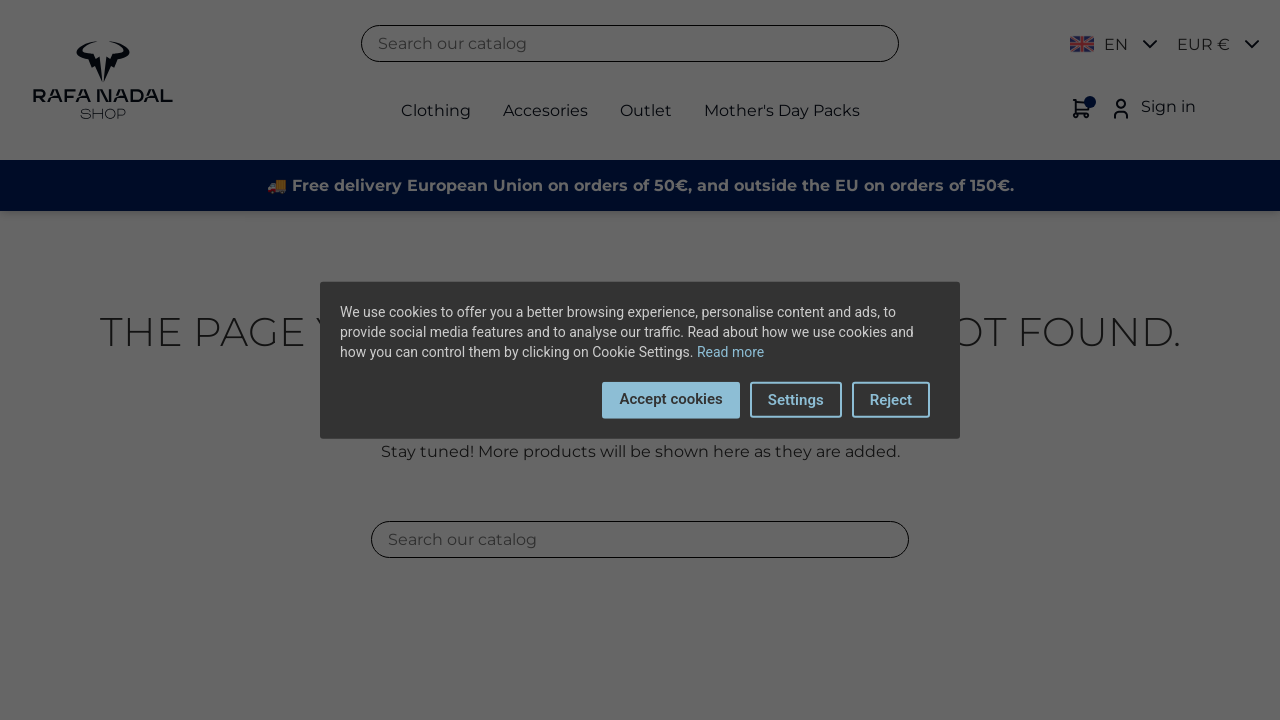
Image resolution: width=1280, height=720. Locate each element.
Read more (730, 352)
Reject (891, 400)
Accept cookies (670, 399)
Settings (796, 400)
